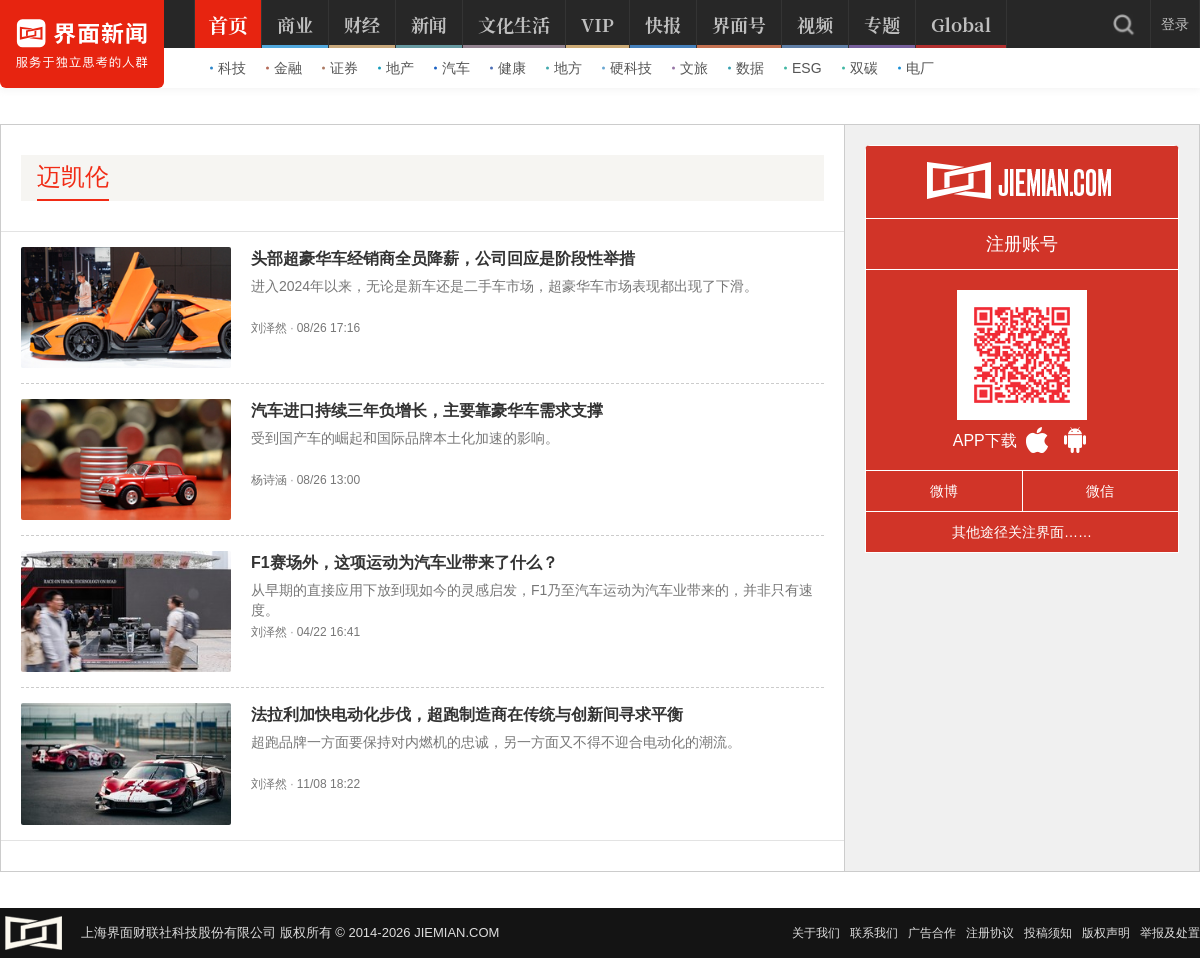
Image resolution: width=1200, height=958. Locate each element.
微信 (1100, 491)
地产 (396, 68)
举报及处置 (1170, 933)
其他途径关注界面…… (1022, 532)
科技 (228, 68)
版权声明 (1106, 933)
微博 (944, 491)
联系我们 (874, 933)
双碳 (860, 68)
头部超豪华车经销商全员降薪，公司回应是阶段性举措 (443, 258)
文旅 (690, 68)
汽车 (452, 68)
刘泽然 (269, 328)
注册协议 (990, 933)
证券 (340, 68)
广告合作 (932, 933)
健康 (508, 68)
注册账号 (1022, 244)
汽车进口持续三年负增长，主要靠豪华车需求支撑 (427, 410)
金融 (284, 68)
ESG (803, 68)
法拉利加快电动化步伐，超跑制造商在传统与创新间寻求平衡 (467, 714)
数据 (746, 68)
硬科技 (627, 68)
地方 (564, 68)
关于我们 (816, 933)
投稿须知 (1048, 933)
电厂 (916, 68)
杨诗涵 (269, 480)
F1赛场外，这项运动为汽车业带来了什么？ (404, 562)
